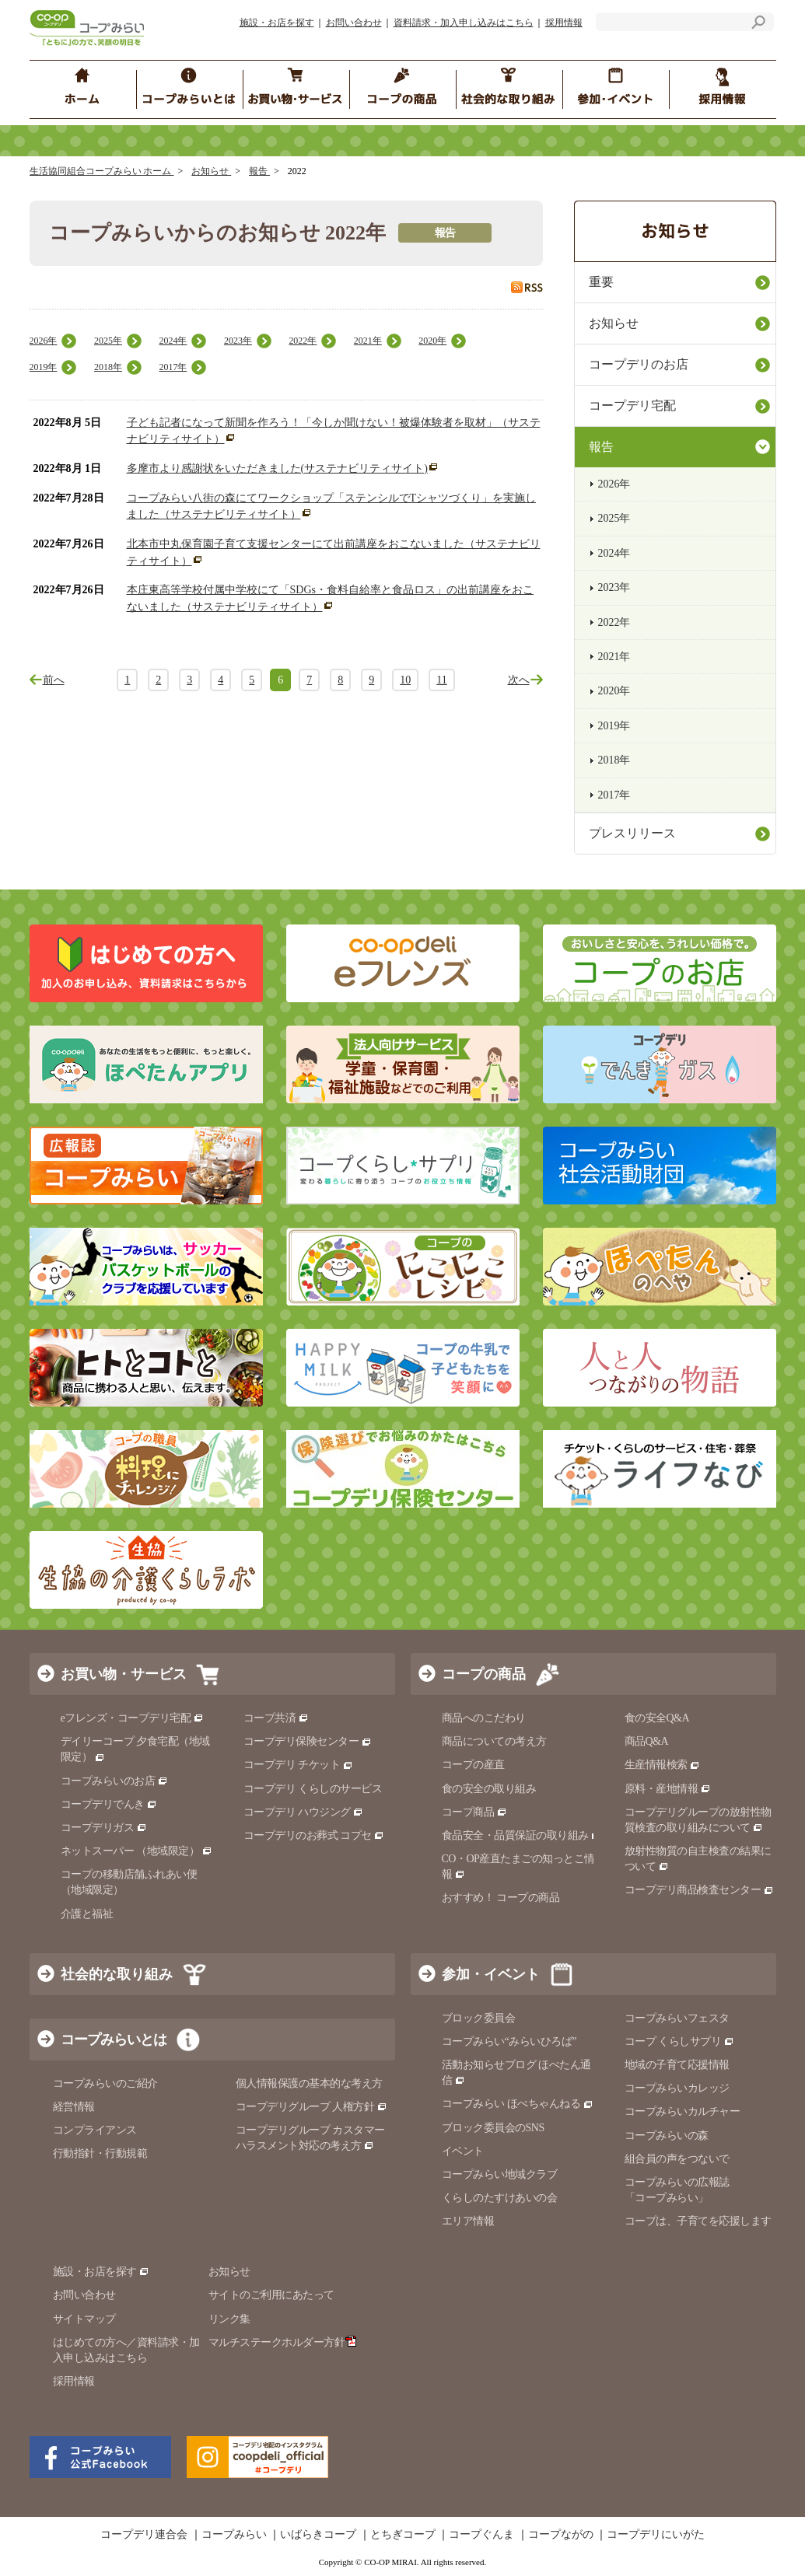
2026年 (44, 340)
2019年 (44, 367)
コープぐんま (481, 2534)
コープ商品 (474, 1812)
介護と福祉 (87, 1914)
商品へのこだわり (484, 1718)
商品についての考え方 (494, 1741)
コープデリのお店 (638, 364)
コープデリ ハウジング (303, 1812)
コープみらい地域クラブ (500, 2174)
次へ (519, 680)
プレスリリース (632, 833)
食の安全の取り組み (489, 1789)
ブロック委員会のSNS (493, 2128)
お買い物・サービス (124, 1674)
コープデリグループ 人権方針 (311, 2107)
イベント (463, 2151)
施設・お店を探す (277, 22)
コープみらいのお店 (114, 1781)
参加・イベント (491, 1974)
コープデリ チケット (298, 1764)
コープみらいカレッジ (677, 2088)
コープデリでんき (109, 1804)
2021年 (368, 340)
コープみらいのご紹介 (105, 2083)
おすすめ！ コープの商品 (501, 1897)
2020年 (432, 340)
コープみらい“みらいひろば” (509, 2041)
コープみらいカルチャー (682, 2111)
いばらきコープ (318, 2534)
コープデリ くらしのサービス (313, 1789)
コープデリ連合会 (143, 2534)
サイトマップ (84, 2319)
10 (405, 680)
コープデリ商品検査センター (699, 1890)
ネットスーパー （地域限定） (136, 1851)
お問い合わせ (354, 22)
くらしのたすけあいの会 (500, 2198)
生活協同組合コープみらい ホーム (102, 171)
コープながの (560, 2534)
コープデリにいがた (656, 2534)
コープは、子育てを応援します (698, 2221)
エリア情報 (468, 2221)
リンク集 (229, 2319)
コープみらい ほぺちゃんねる (517, 2103)
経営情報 (74, 2107)
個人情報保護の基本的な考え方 (309, 2083)
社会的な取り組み (117, 1974)
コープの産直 (473, 1764)
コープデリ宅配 (632, 405)
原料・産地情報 (668, 1789)
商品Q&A (647, 1741)
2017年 (173, 367)
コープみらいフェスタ (677, 2018)
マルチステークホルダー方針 (282, 2342)
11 (441, 680)
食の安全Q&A (657, 1718)
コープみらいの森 (667, 2135)
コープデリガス (104, 1827)
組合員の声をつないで (677, 2159)
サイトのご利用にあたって (271, 2295)
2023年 (238, 340)
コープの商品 (484, 1674)
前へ (54, 680)
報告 (259, 171)
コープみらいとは (113, 2039)
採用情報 (564, 22)
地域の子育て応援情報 (677, 2065)
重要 (601, 281)
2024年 (173, 340)
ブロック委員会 (479, 2018)
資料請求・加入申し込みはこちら (464, 22)
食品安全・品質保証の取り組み (522, 1835)
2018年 (108, 367)
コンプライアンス (95, 2130)
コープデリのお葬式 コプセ (314, 1835)
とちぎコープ (403, 2534)
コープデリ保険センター (307, 1741)
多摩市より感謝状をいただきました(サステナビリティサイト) (277, 468)
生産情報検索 (663, 1764)
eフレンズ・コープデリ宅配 (133, 1718)
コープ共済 (276, 1718)
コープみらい (234, 2534)
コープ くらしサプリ (679, 2041)
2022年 (303, 340)
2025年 (108, 340)
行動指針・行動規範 (100, 2153)
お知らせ (211, 171)
